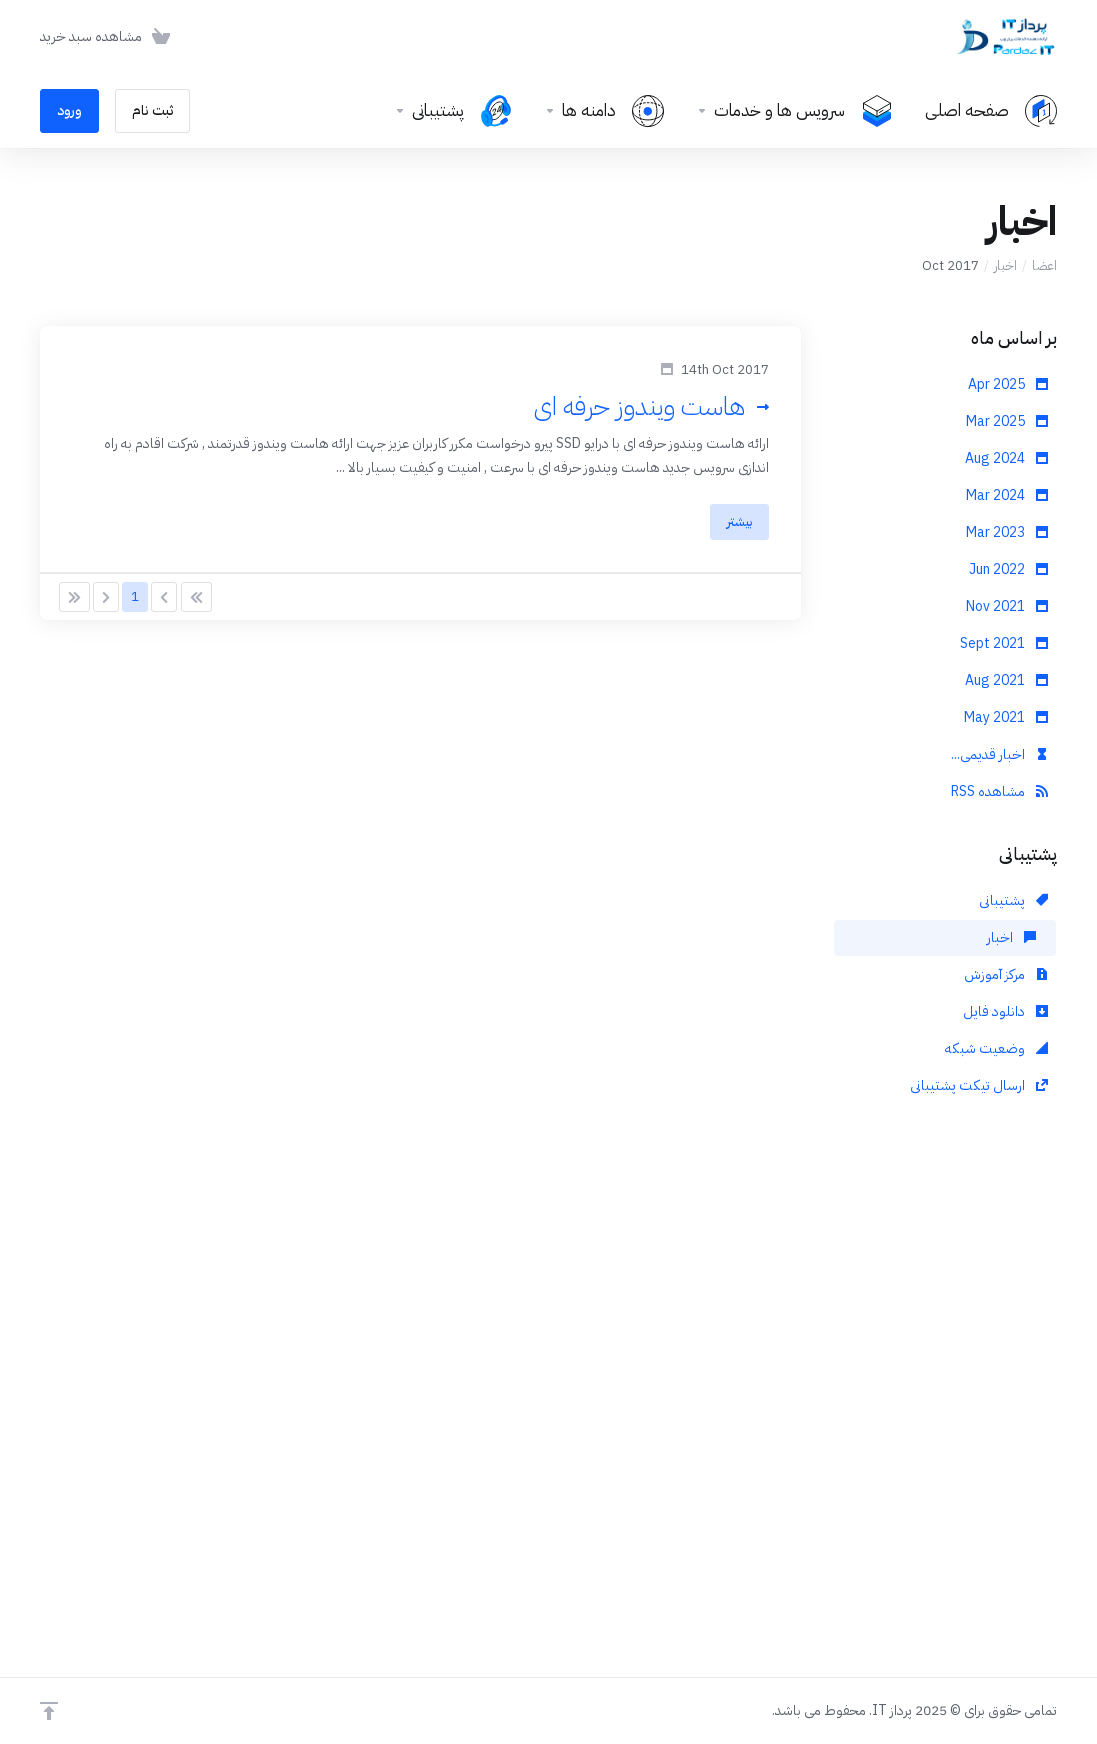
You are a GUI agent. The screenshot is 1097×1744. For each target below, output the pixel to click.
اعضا (1044, 265)
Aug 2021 (1006, 680)
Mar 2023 (1007, 532)
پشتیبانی (1013, 900)
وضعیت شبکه (996, 1048)
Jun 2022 (1008, 569)
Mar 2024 (1007, 495)
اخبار (1005, 265)
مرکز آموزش (1006, 974)
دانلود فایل (1005, 1011)
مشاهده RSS (999, 791)
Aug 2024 (1006, 458)
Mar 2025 (1007, 421)
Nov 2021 (1007, 606)
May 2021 (1006, 717)
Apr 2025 (1008, 384)
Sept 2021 (1004, 643)
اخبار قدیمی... (999, 754)
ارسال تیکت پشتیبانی (979, 1085)
